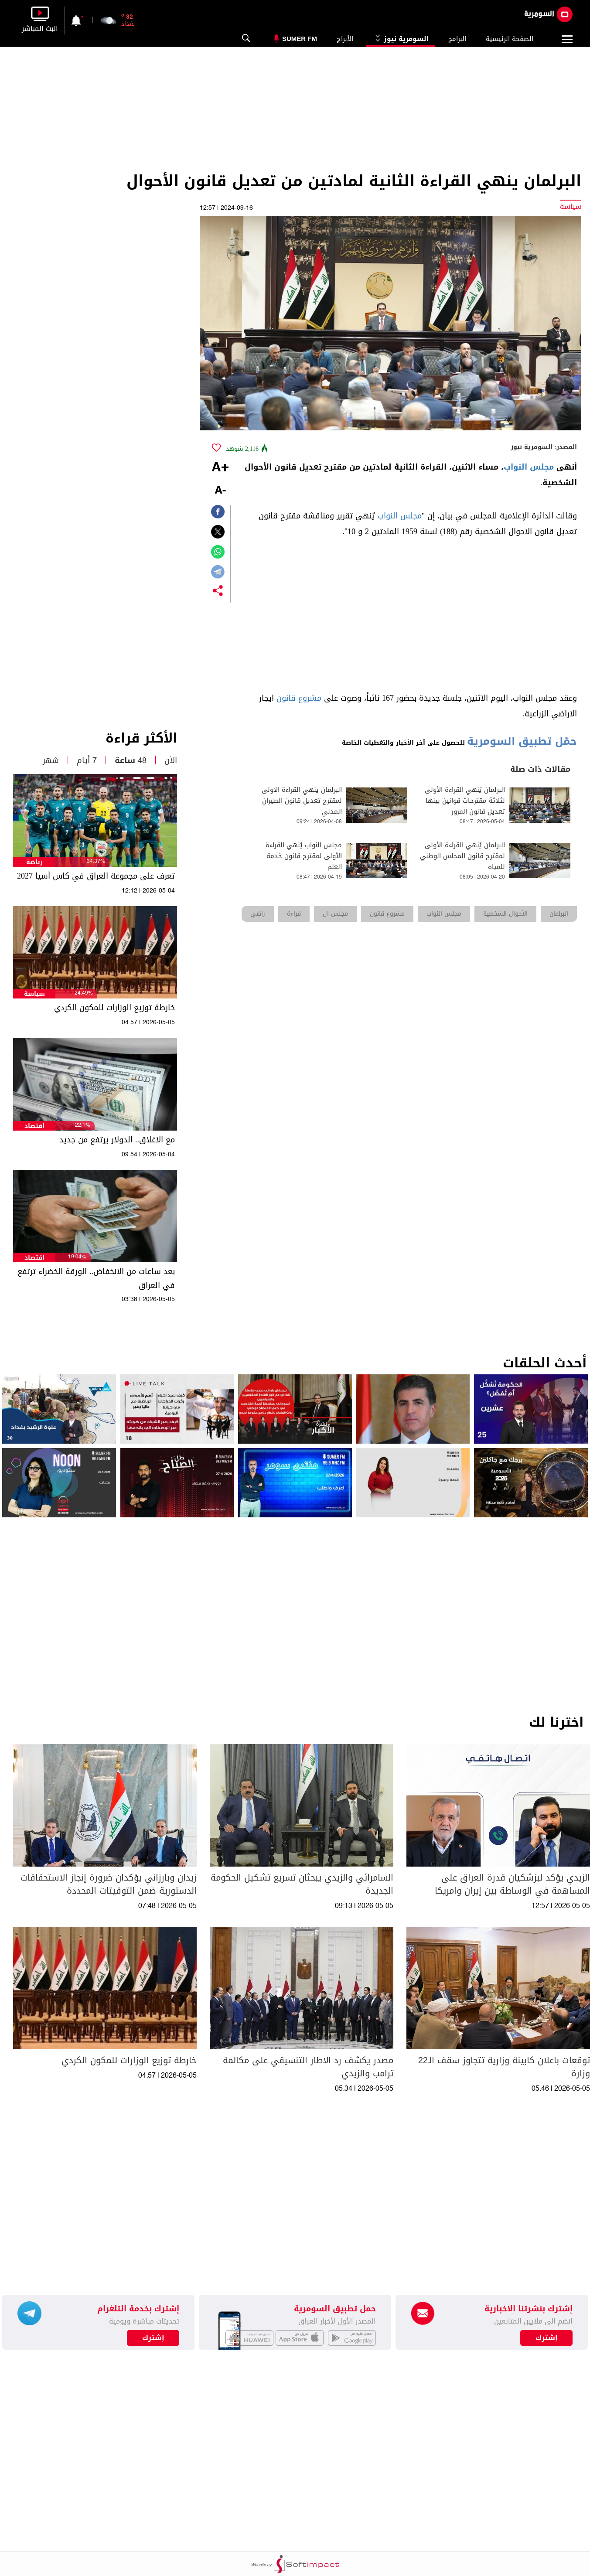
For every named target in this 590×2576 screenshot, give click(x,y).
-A (220, 490)
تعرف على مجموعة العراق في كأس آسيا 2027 (96, 876)
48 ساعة (131, 760)
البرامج (457, 39)
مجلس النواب (529, 467)
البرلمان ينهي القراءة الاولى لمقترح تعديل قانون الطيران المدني (302, 800)
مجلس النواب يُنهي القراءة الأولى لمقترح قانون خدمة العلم (304, 856)
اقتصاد (34, 1126)
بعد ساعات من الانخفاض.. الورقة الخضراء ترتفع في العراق (96, 1278)
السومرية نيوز (401, 39)
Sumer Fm (299, 38)
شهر (51, 760)
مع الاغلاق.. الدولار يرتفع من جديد (117, 1140)
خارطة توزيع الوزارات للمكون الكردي (114, 1008)
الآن (170, 760)
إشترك (153, 2338)
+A (220, 467)
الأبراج (345, 39)
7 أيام (87, 760)
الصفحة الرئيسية (509, 39)
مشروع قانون (298, 698)
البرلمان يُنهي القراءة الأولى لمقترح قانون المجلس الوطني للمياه (462, 856)
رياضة (34, 862)
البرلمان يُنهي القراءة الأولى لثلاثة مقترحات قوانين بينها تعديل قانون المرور (465, 800)
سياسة (34, 994)
